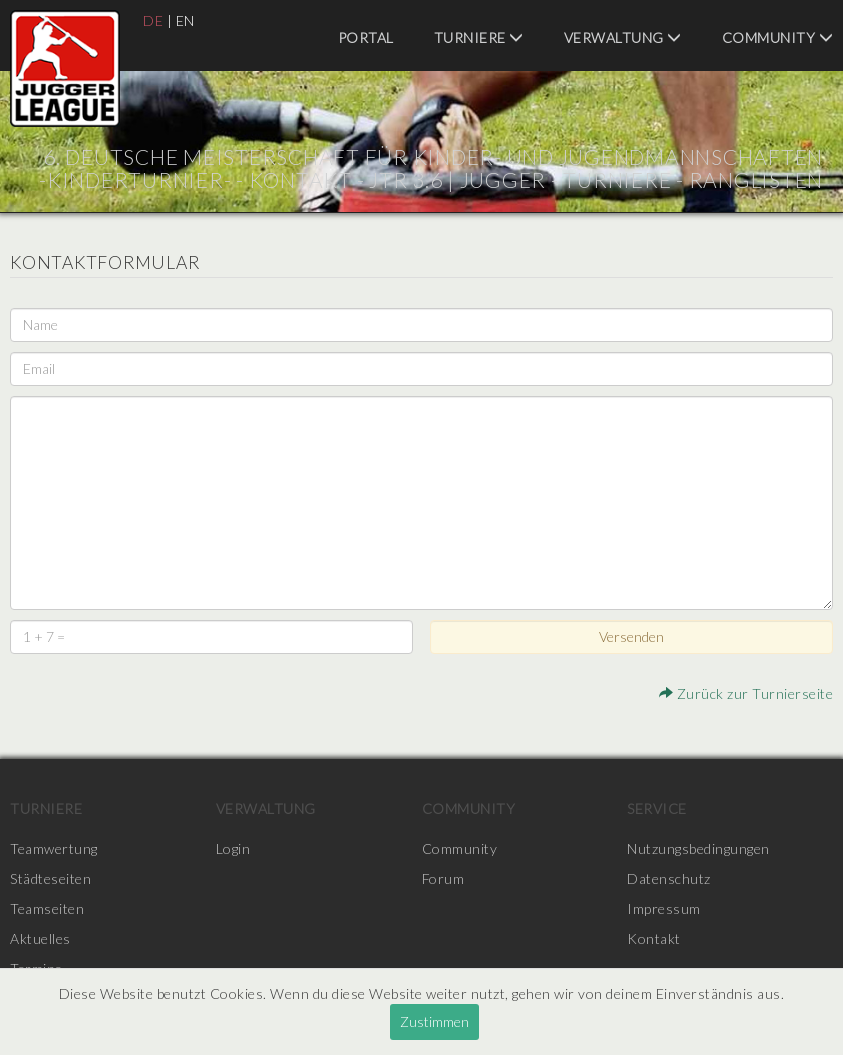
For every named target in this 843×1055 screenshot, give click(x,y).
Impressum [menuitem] (664, 908)
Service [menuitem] (657, 808)
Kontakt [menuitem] (654, 938)
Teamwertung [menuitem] (54, 848)
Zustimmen (434, 1021)
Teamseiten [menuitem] (47, 908)
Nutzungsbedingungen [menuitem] (698, 848)
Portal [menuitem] (366, 37)
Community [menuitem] (778, 37)
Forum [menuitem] (443, 878)
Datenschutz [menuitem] (669, 878)
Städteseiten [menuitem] (50, 878)
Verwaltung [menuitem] (623, 37)
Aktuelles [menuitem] (40, 938)
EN (185, 20)
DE (153, 20)
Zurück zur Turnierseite (746, 693)
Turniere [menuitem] (479, 37)
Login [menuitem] (233, 848)
